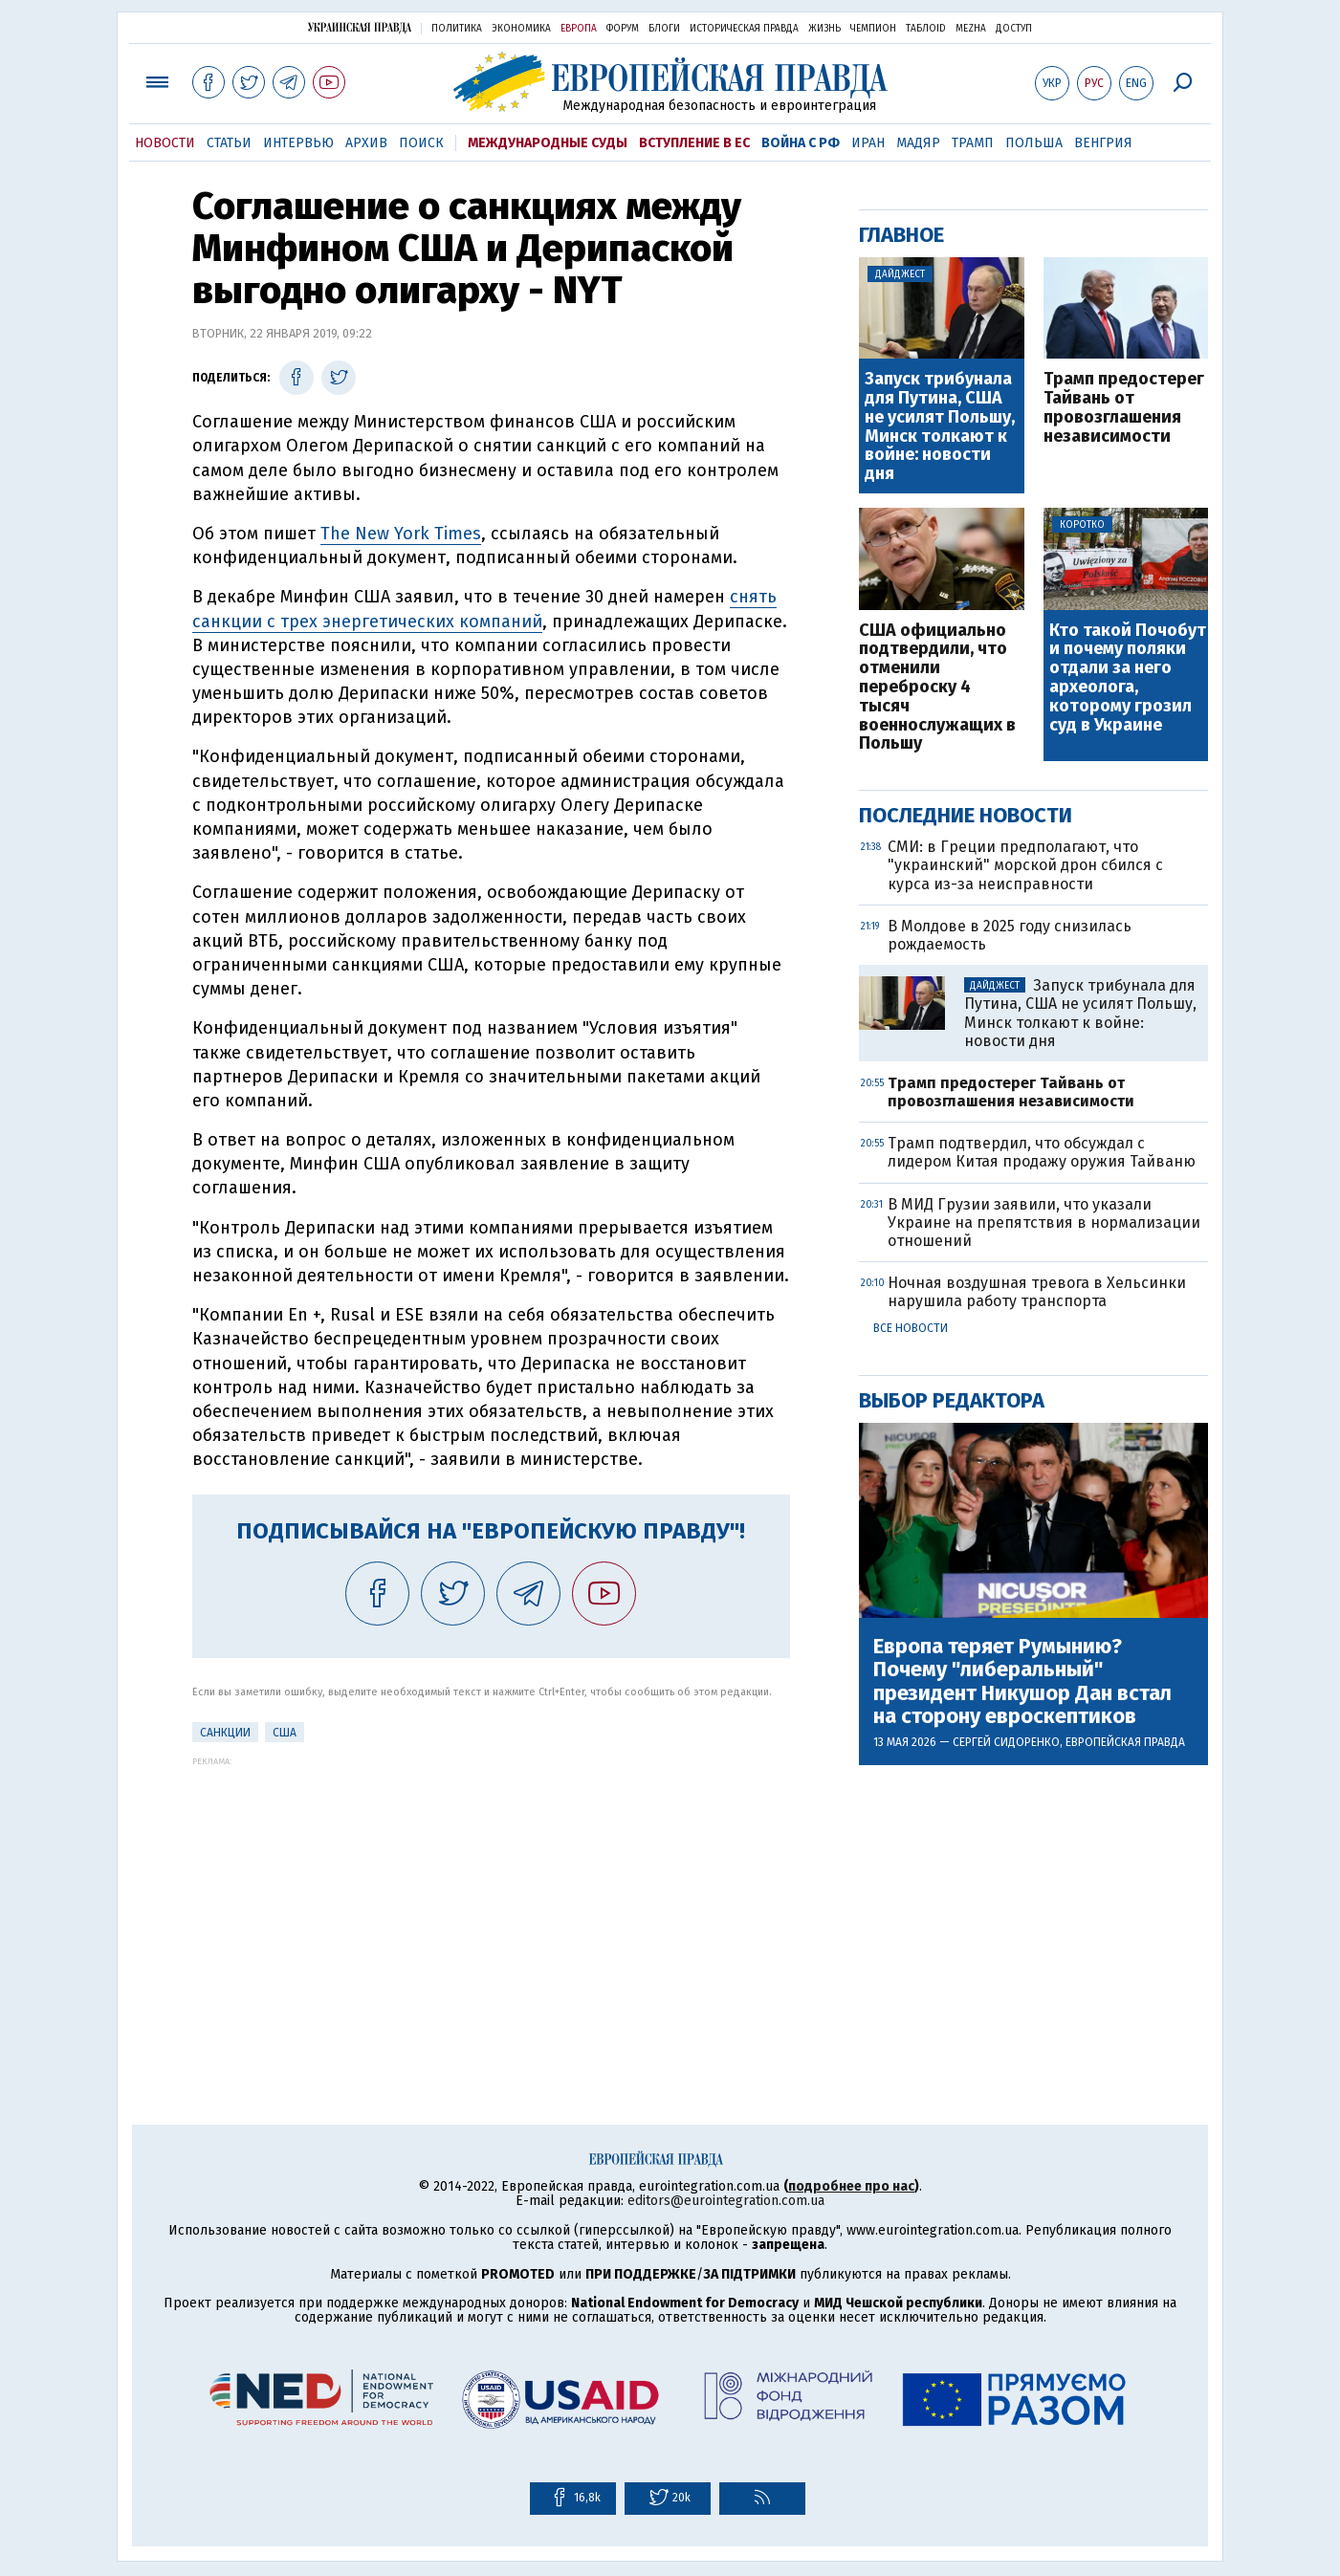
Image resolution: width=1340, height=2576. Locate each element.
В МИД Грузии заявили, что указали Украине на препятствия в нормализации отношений (1044, 1222)
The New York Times (400, 533)
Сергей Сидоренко (1006, 1742)
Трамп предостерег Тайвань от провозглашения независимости (1123, 408)
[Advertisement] (491, 1900)
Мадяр (918, 143)
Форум (622, 28)
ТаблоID (926, 28)
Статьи (229, 143)
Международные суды (547, 143)
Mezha (971, 28)
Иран (868, 143)
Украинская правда (359, 27)
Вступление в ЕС (694, 143)
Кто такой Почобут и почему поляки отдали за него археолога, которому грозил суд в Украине (1127, 678)
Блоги (664, 28)
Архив (366, 143)
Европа (578, 28)
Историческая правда (744, 28)
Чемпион (873, 28)
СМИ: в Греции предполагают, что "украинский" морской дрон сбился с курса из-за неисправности (1025, 865)
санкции (225, 1732)
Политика (456, 28)
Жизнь (824, 28)
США (285, 1732)
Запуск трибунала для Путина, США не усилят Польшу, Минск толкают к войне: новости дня (940, 427)
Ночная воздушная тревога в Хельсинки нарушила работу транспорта (1037, 1292)
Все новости (910, 1328)
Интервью (298, 143)
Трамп (973, 143)
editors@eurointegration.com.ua (725, 2201)
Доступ (1014, 28)
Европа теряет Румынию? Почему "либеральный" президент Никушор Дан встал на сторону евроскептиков (1022, 1681)
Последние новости (965, 815)
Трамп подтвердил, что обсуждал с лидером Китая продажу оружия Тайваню (1042, 1152)
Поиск (421, 143)
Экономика (521, 28)
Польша (1034, 143)
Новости (165, 143)
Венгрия (1103, 143)
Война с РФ (800, 143)
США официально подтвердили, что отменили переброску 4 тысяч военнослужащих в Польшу (937, 688)
